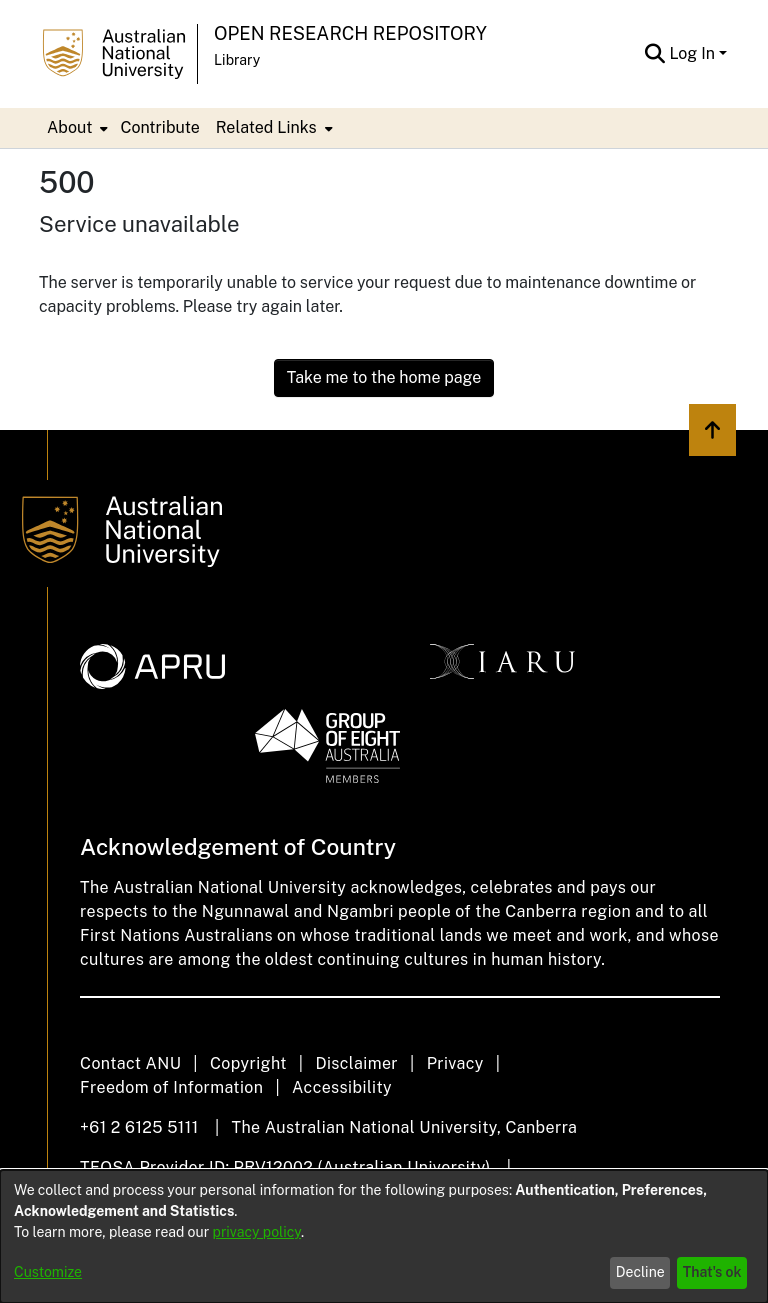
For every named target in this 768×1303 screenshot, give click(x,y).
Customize (48, 1272)
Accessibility (342, 1087)
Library (237, 60)
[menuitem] (75, 128)
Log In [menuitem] (692, 53)
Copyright (248, 1063)
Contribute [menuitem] (159, 127)
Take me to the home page (384, 377)
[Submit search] (654, 54)
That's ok (712, 1272)
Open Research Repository (350, 33)
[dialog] (384, 1236)
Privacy (455, 1063)
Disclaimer (356, 1063)
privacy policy (257, 1232)
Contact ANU (130, 1063)
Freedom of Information (171, 1087)
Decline (640, 1272)
